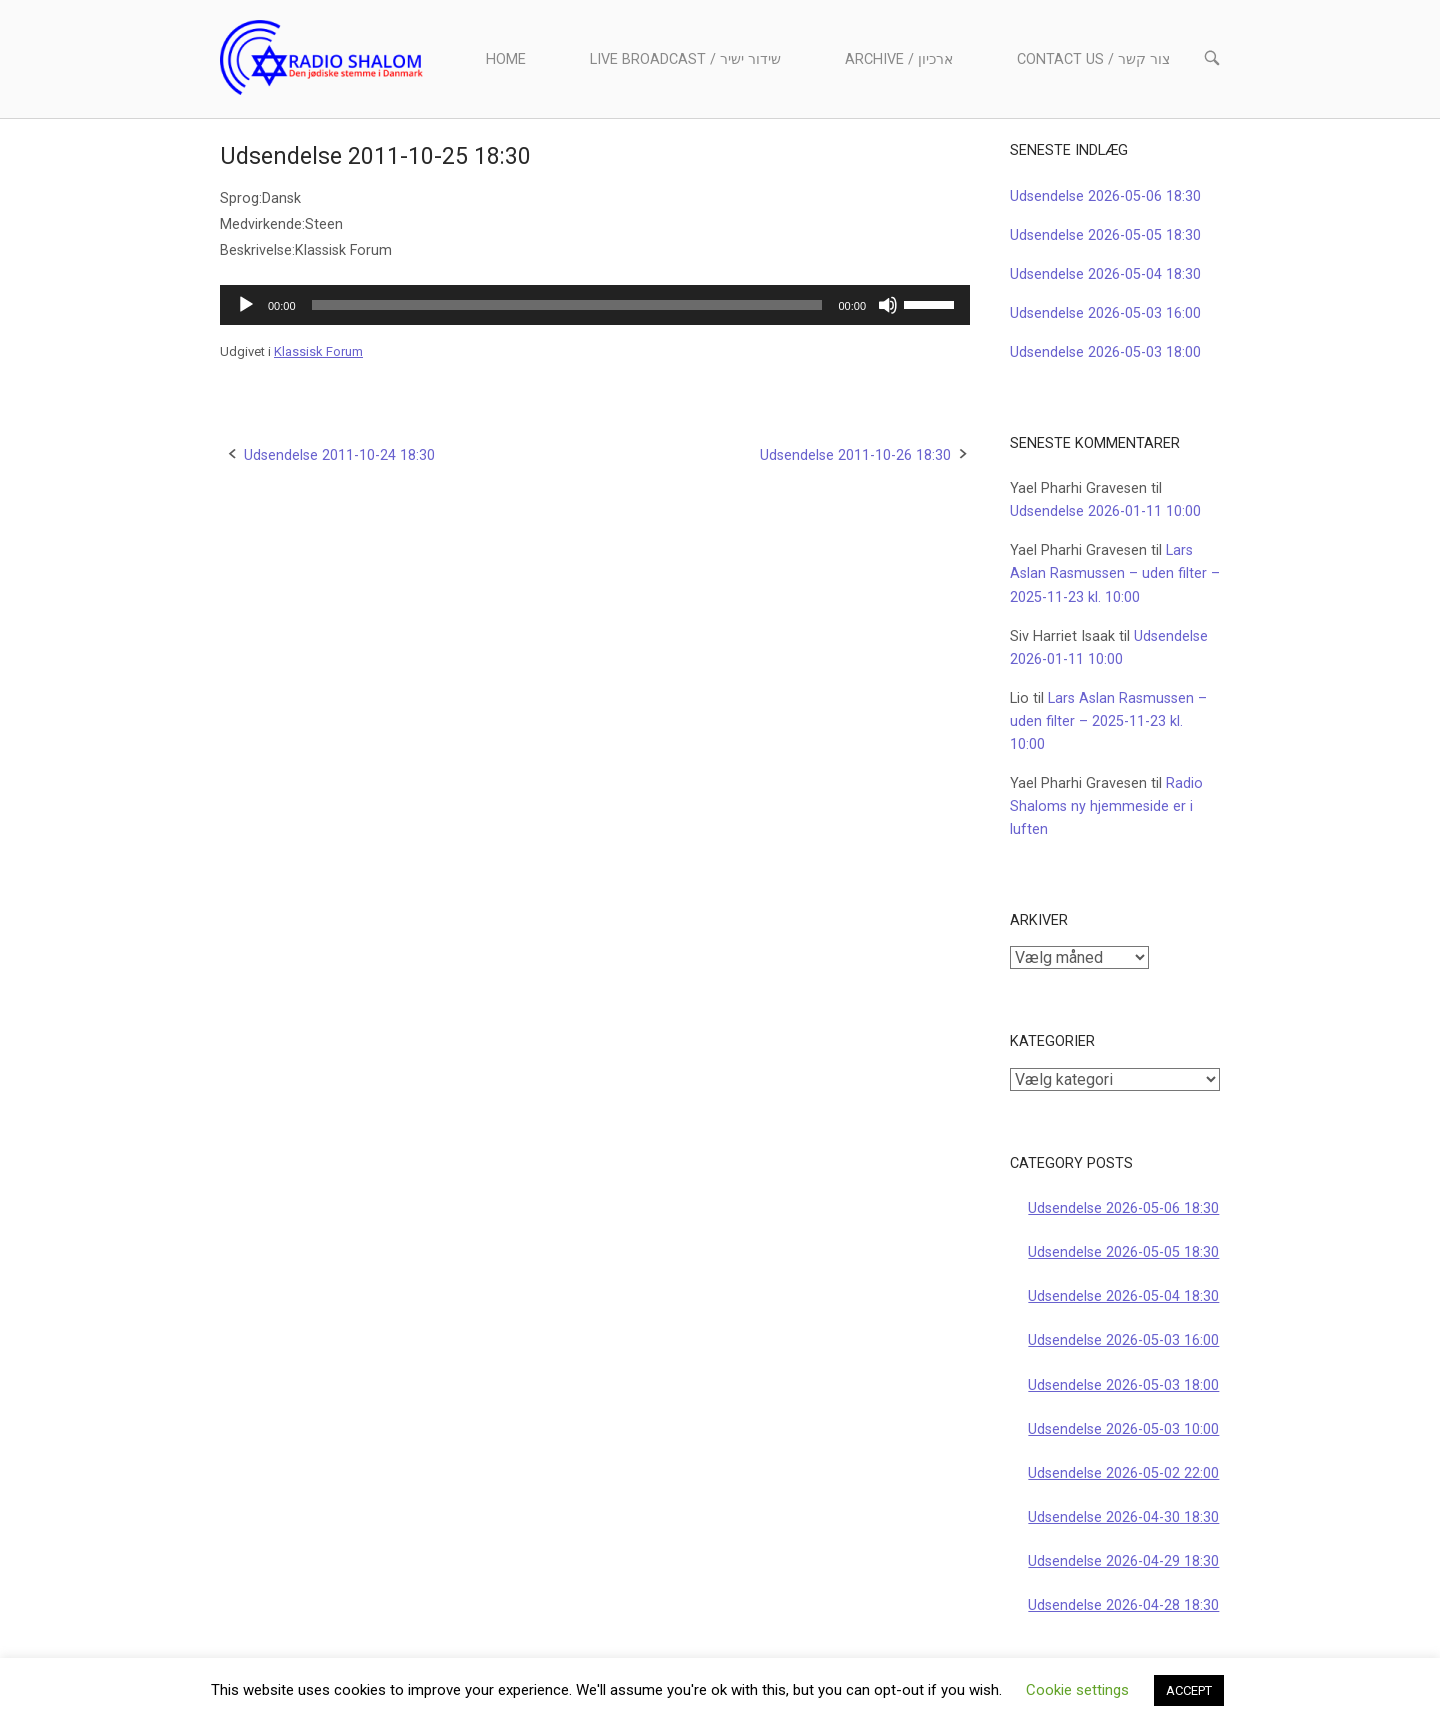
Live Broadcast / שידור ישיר (685, 59)
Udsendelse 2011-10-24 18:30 (339, 455)
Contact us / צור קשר (1093, 59)
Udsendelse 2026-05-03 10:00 (1123, 1429)
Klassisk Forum (318, 351)
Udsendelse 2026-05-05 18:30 (1105, 235)
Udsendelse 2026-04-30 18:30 (1123, 1517)
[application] (595, 305)
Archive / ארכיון (899, 59)
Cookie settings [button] (1077, 1690)
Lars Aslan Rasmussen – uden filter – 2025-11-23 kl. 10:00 (1115, 573)
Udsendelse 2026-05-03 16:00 (1105, 313)
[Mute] (888, 305)
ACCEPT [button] (1189, 1690)
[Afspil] (246, 305)
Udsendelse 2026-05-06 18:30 (1105, 196)
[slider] (567, 305)
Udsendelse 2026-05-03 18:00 (1105, 352)
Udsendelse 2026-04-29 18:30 (1123, 1561)
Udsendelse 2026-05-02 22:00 (1123, 1473)
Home (506, 59)
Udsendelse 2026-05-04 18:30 (1105, 274)
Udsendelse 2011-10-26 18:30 (855, 455)
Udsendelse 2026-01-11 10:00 (1105, 511)
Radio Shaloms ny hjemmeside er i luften (1106, 806)
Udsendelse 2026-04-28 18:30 (1123, 1605)
